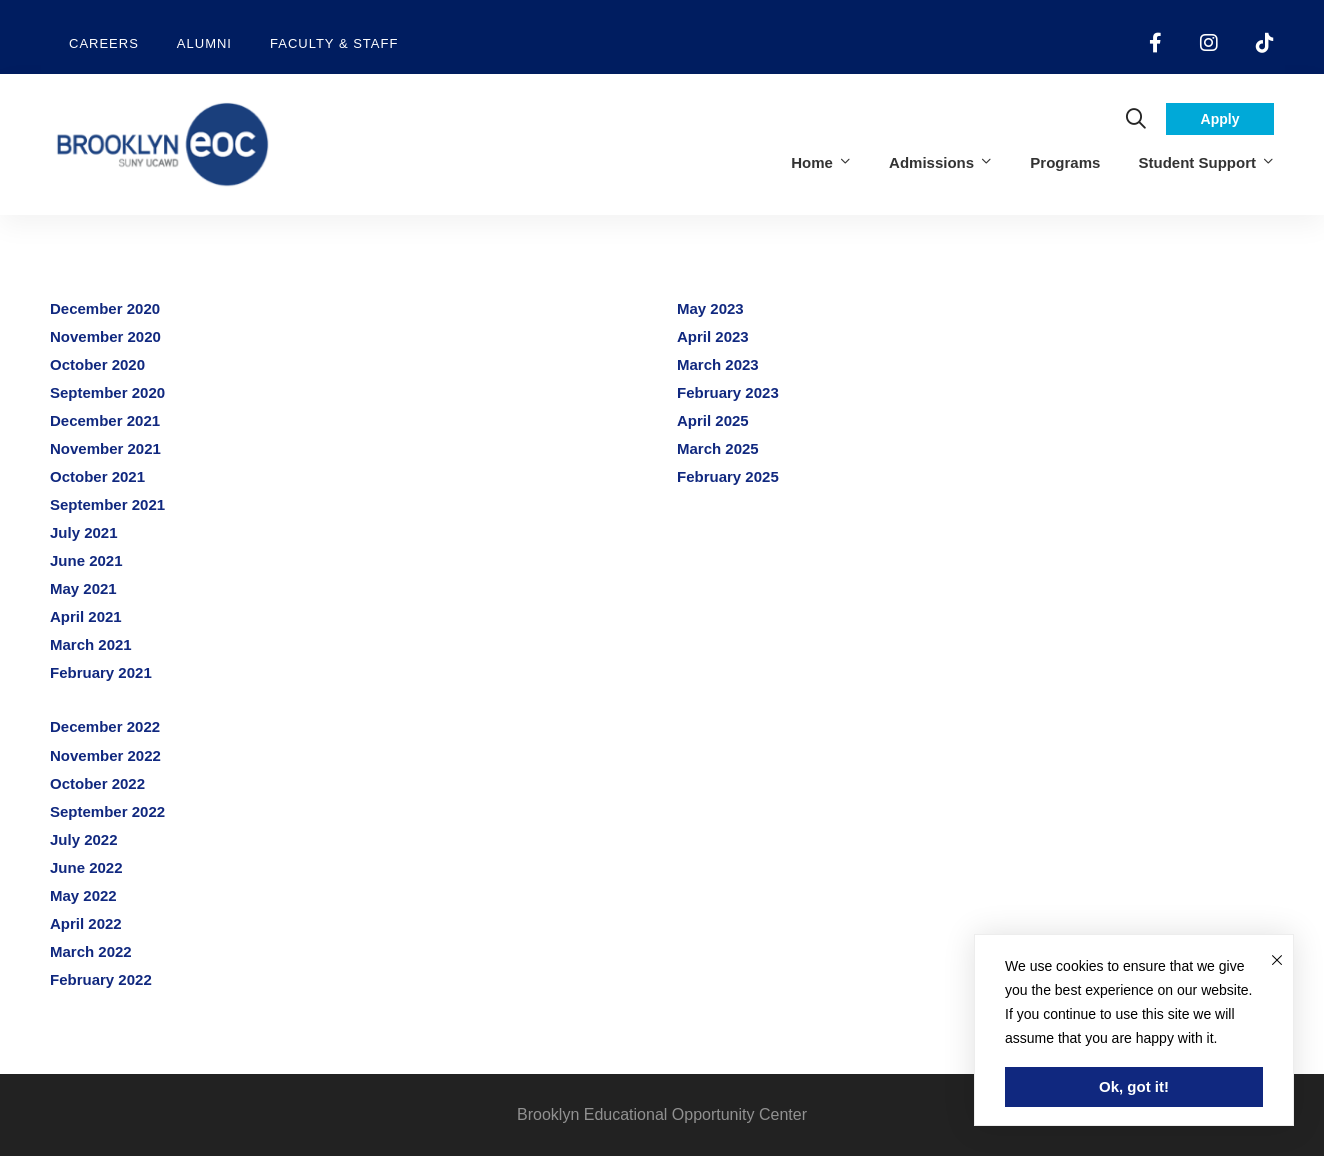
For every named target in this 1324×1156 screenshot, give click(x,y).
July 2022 (84, 839)
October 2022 (97, 783)
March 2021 (91, 644)
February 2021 (101, 672)
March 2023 (718, 364)
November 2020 (105, 336)
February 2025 (728, 476)
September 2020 (107, 392)
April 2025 (713, 420)
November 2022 (105, 755)
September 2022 (107, 811)
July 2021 (84, 532)
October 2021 (97, 476)
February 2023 (728, 392)
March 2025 (718, 448)
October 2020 (97, 364)
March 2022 (91, 951)
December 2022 (105, 726)
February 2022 (101, 979)
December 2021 (105, 420)
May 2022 (83, 895)
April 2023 (713, 336)
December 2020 (105, 308)
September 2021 (107, 504)
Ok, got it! (1134, 1086)
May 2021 (83, 588)
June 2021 (86, 560)
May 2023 (710, 308)
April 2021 (86, 616)
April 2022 (86, 923)
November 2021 (105, 448)
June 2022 (86, 867)
